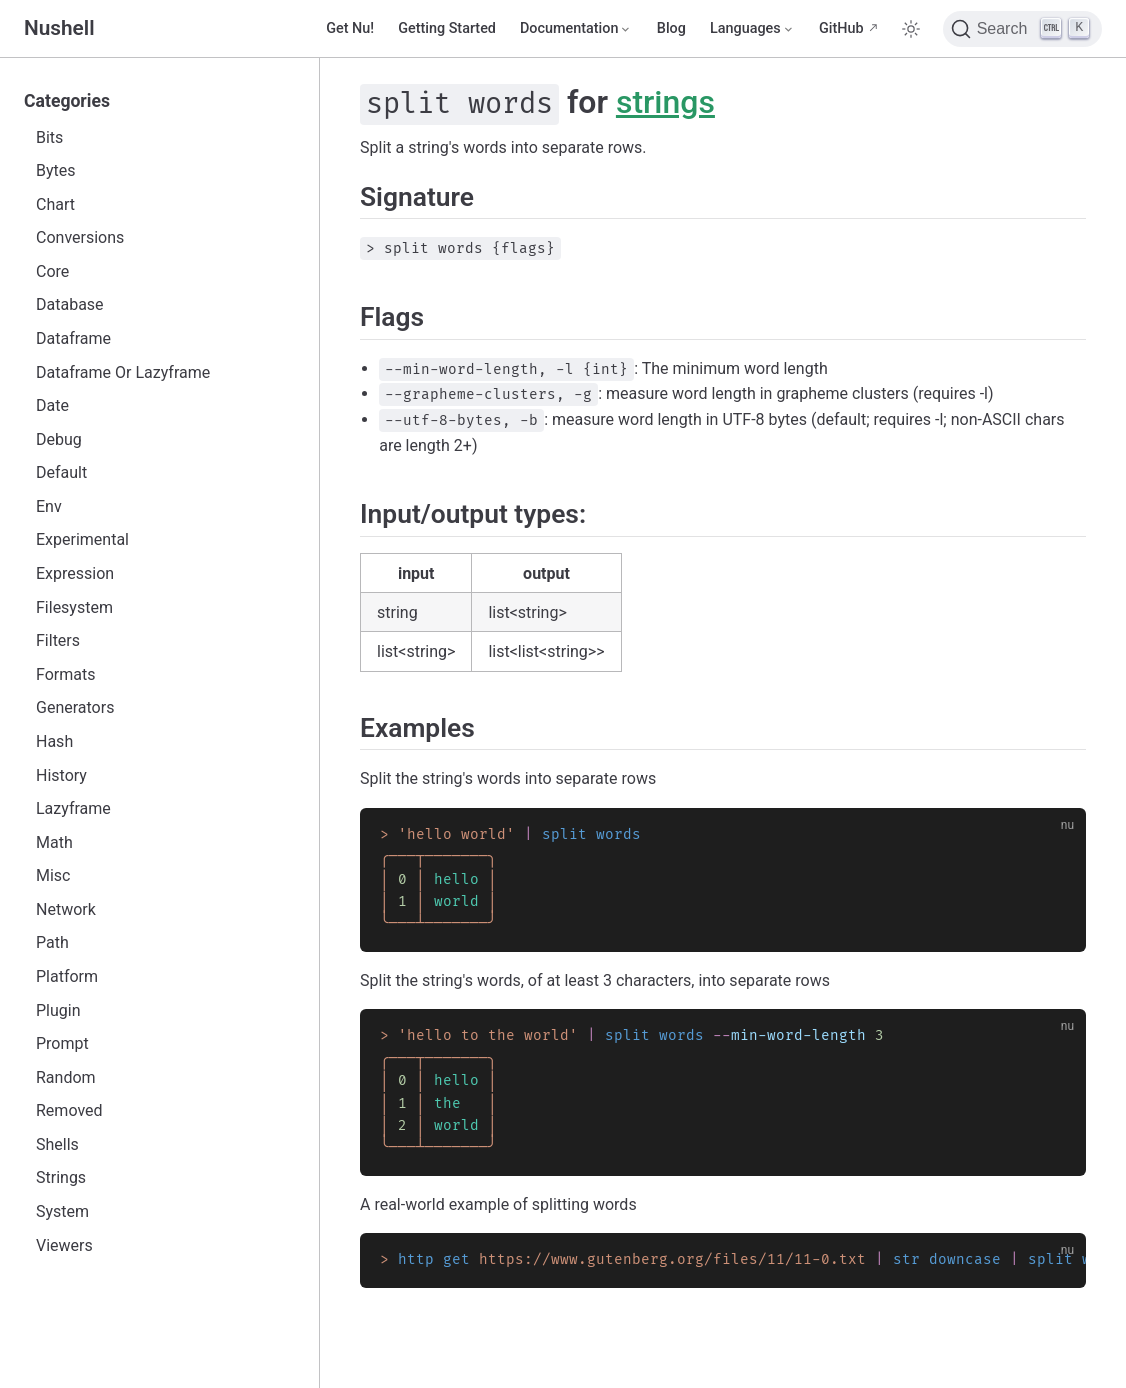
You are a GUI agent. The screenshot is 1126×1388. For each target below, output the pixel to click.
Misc (53, 875)
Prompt (62, 1043)
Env (49, 506)
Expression (75, 573)
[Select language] (752, 29)
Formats (65, 674)
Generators (75, 707)
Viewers (64, 1245)
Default (61, 472)
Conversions (80, 237)
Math (54, 842)
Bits (49, 137)
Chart (55, 204)
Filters (58, 640)
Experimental (82, 539)
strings (665, 102)
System (62, 1211)
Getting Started (447, 28)
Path (52, 942)
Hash (54, 741)
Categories (67, 101)
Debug (59, 439)
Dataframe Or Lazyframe (123, 372)
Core (52, 271)
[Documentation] (576, 29)
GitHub (841, 28)
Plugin (58, 1010)
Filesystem (74, 607)
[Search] (1022, 29)
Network (66, 909)
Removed (69, 1110)
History (61, 775)
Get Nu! (350, 28)
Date (52, 405)
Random (66, 1077)
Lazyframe (73, 808)
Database (70, 304)
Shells (57, 1144)
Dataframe (73, 338)
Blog (671, 28)
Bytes (56, 170)
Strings (61, 1177)
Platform (67, 976)
